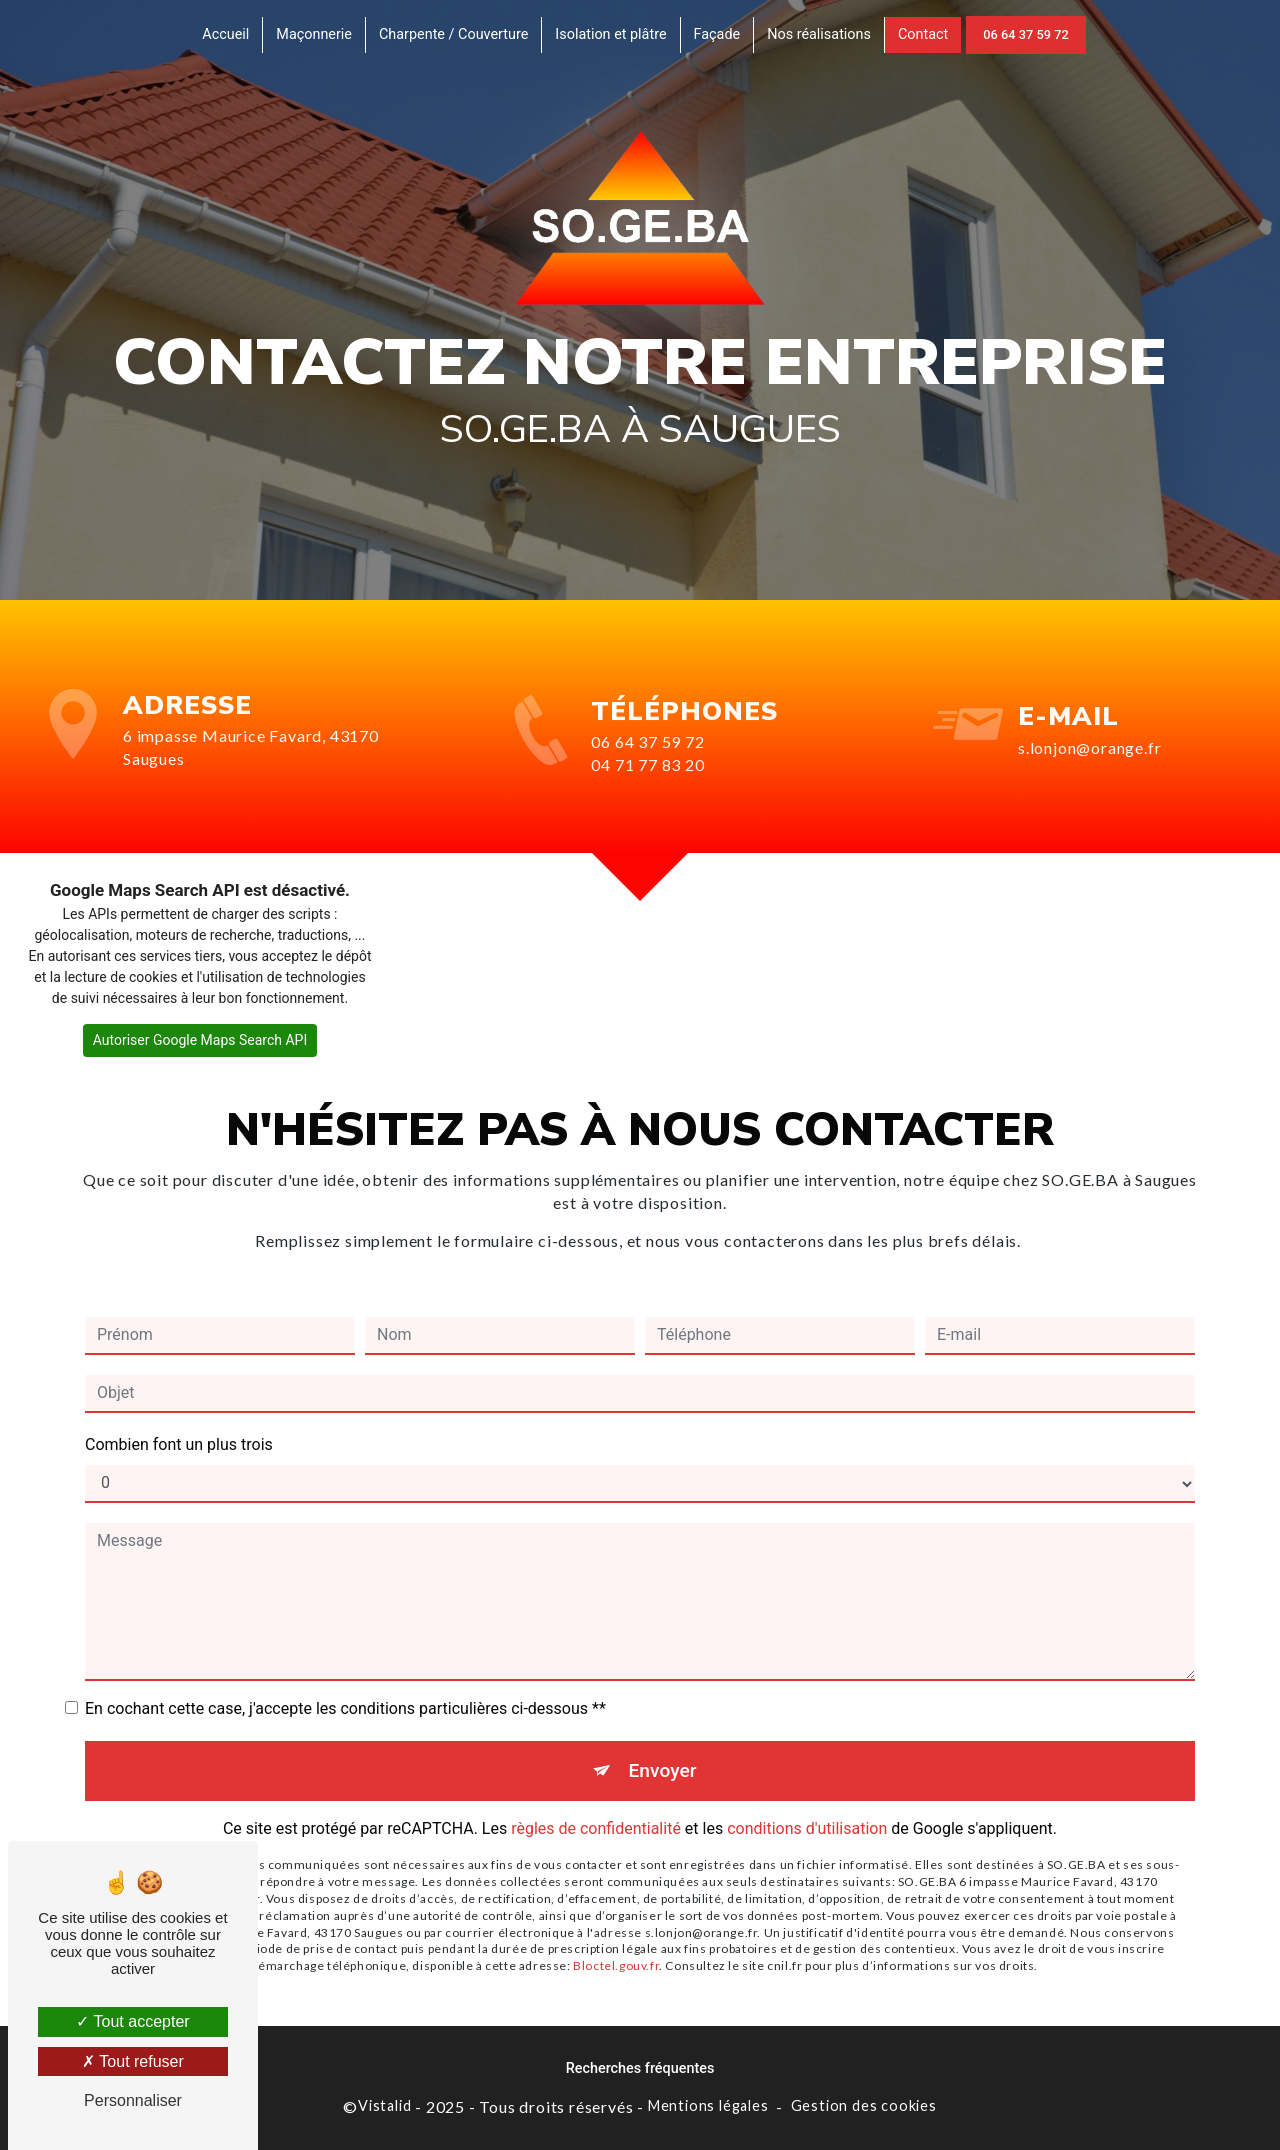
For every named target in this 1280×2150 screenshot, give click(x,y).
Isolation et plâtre (610, 34)
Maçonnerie (314, 34)
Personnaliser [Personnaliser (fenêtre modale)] (133, 2100)
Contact (923, 34)
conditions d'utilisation (807, 1806)
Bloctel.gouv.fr (616, 1942)
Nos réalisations (819, 34)
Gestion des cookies (864, 2105)
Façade (717, 34)
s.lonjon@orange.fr (1089, 724)
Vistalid (384, 2105)
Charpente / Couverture (453, 34)
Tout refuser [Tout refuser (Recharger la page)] (133, 2061)
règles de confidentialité (596, 1806)
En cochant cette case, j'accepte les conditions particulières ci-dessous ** (345, 1685)
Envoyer (663, 1747)
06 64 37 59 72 (1025, 34)
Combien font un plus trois (179, 1421)
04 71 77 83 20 (647, 787)
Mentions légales (708, 2105)
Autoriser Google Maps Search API (200, 1040)
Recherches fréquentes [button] (640, 2068)
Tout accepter (132, 2021)
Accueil (225, 34)
